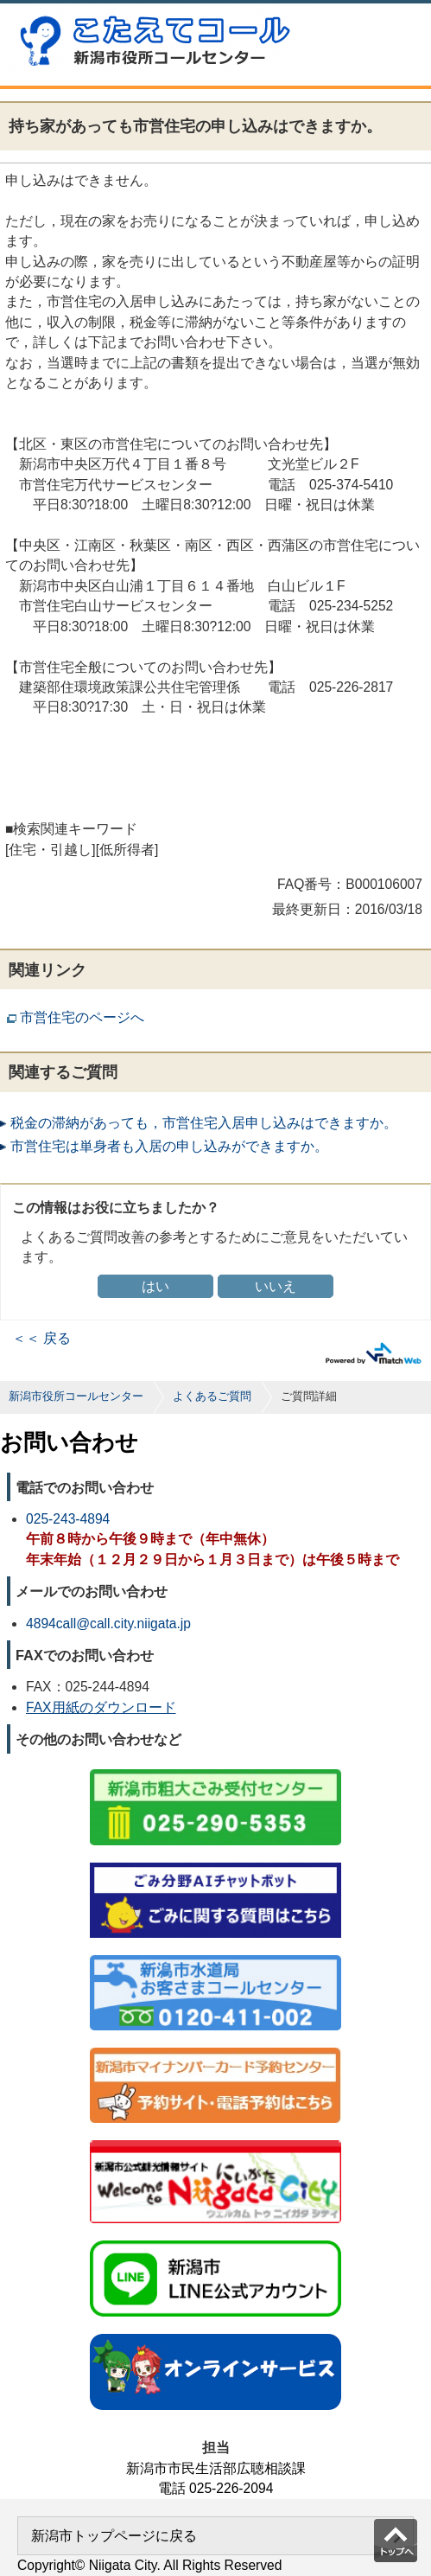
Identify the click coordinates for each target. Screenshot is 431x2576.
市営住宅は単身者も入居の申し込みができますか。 (169, 1146)
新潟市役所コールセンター (76, 1396)
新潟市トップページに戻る (114, 2535)
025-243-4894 (68, 1519)
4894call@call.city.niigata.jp (108, 1623)
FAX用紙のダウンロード (101, 1707)
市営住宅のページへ (82, 1017)
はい (155, 1286)
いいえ (275, 1286)
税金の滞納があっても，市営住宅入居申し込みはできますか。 (203, 1122)
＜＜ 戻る (41, 1338)
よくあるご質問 (212, 1396)
